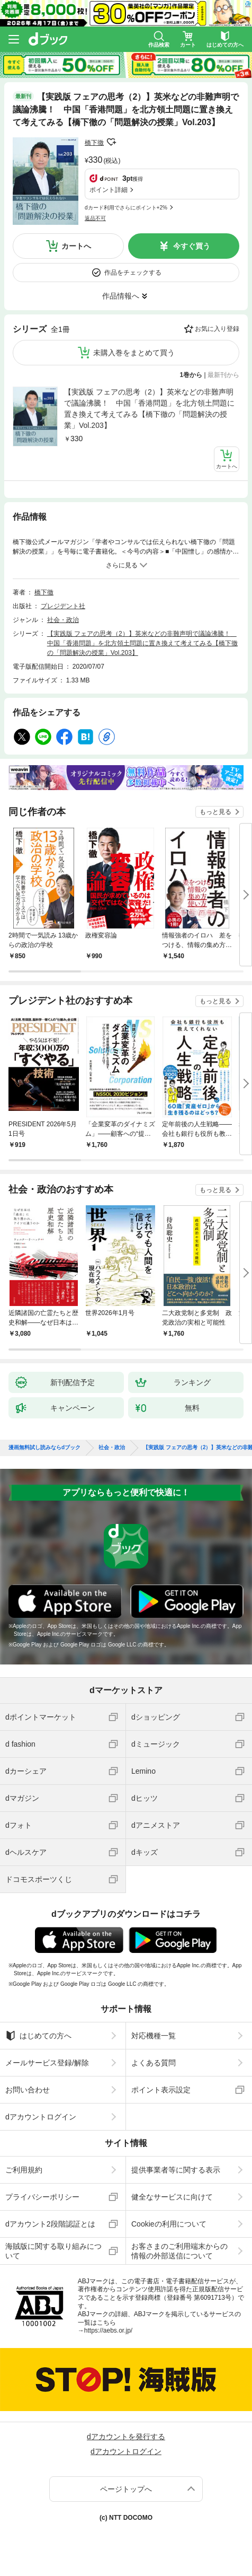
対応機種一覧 (153, 2035)
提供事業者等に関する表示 (175, 2170)
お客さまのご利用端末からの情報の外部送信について (179, 2251)
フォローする (111, 142)
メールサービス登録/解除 (47, 2062)
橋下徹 (94, 142)
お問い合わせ (27, 2090)
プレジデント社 (63, 606)
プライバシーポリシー (42, 2197)
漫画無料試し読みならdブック (44, 1447)
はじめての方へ (38, 2035)
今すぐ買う (191, 246)
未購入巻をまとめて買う (134, 352)
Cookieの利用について (168, 2224)
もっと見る (215, 812)
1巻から (191, 375)
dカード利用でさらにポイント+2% (126, 208)
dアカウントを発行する (126, 2436)
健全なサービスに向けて (172, 2197)
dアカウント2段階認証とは (50, 2224)
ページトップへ (126, 2489)
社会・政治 (63, 620)
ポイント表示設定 (161, 2090)
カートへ (76, 246)
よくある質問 (153, 2062)
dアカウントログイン (40, 2117)
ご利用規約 (23, 2170)
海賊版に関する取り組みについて (53, 2251)
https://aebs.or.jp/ (108, 2330)
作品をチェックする (132, 272)
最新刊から (223, 375)
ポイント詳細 (108, 190)
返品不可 (95, 218)
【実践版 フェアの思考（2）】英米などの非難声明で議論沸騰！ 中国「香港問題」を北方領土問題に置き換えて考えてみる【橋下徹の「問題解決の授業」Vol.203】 (149, 409)
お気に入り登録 (217, 328)
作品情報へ (120, 296)
